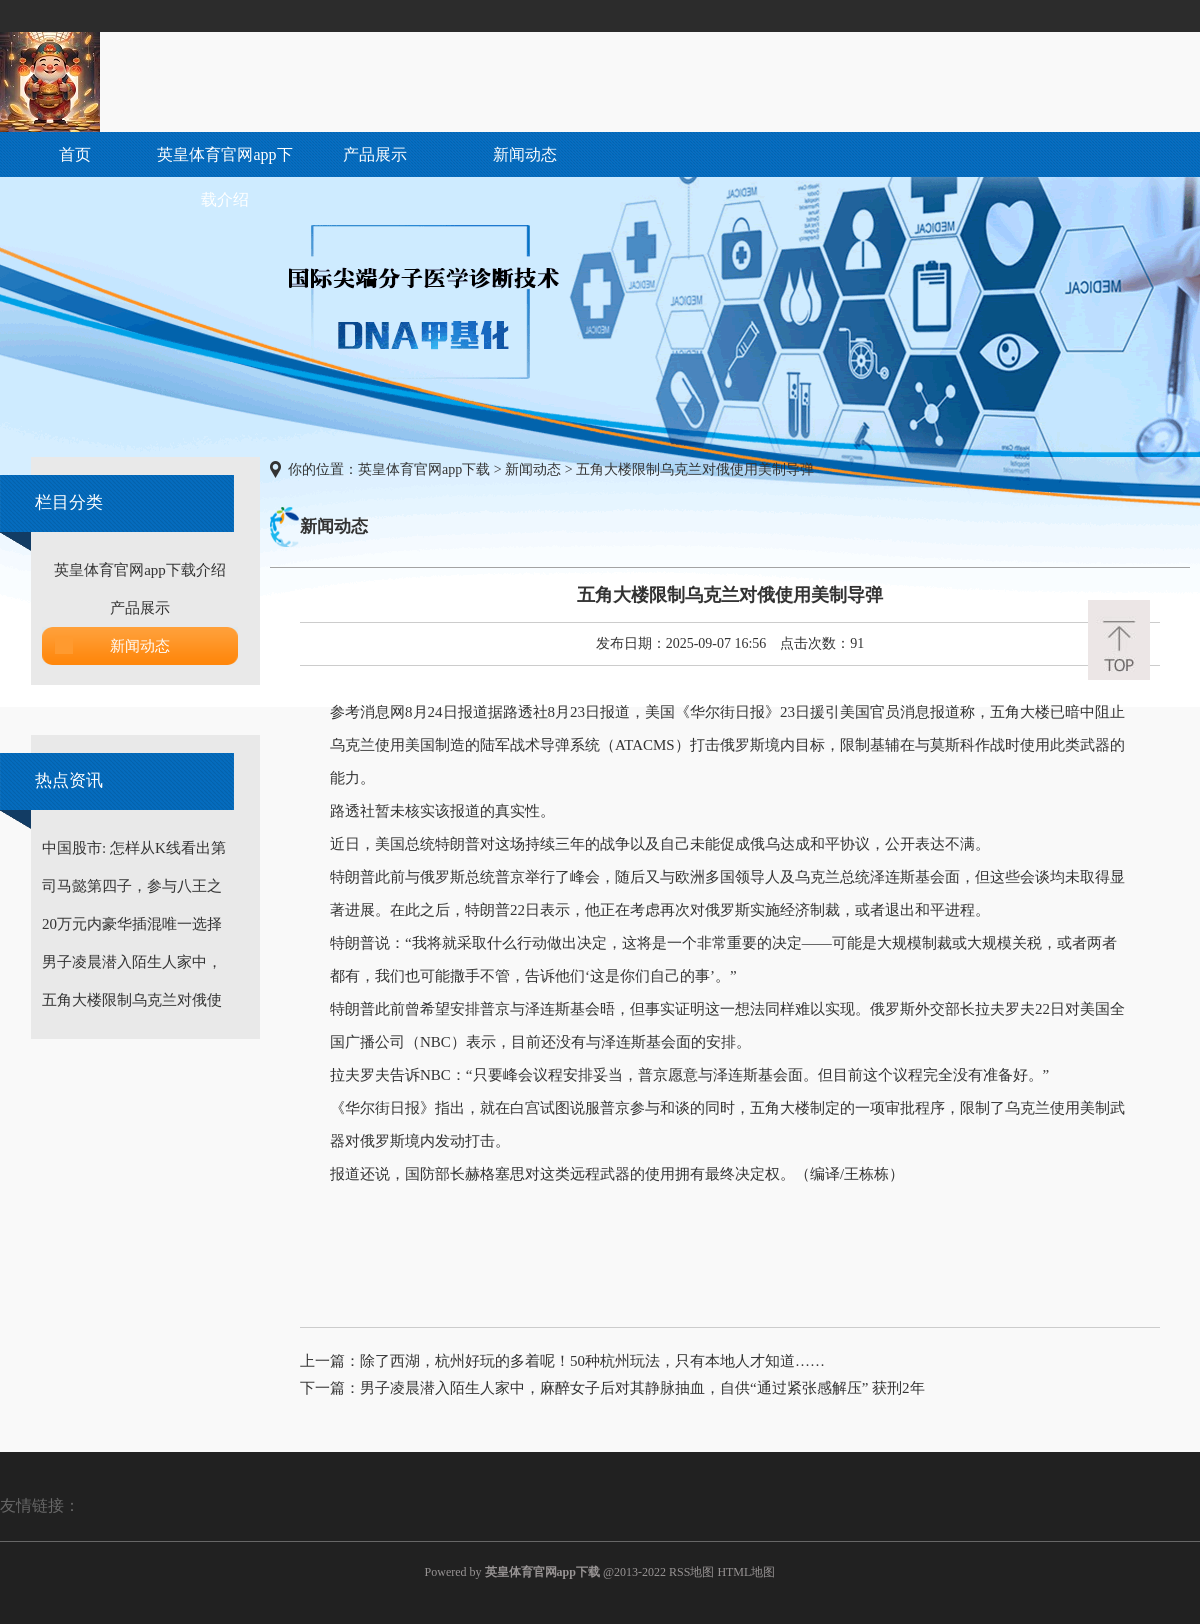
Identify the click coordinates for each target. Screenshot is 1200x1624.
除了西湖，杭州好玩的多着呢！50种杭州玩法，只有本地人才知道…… (592, 1361)
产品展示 (375, 154)
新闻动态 (525, 154)
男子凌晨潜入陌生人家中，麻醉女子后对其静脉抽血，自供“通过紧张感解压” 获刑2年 (642, 1388)
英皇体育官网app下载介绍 (224, 177)
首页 (75, 154)
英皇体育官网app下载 (424, 469)
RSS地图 (691, 1572)
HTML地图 (746, 1572)
